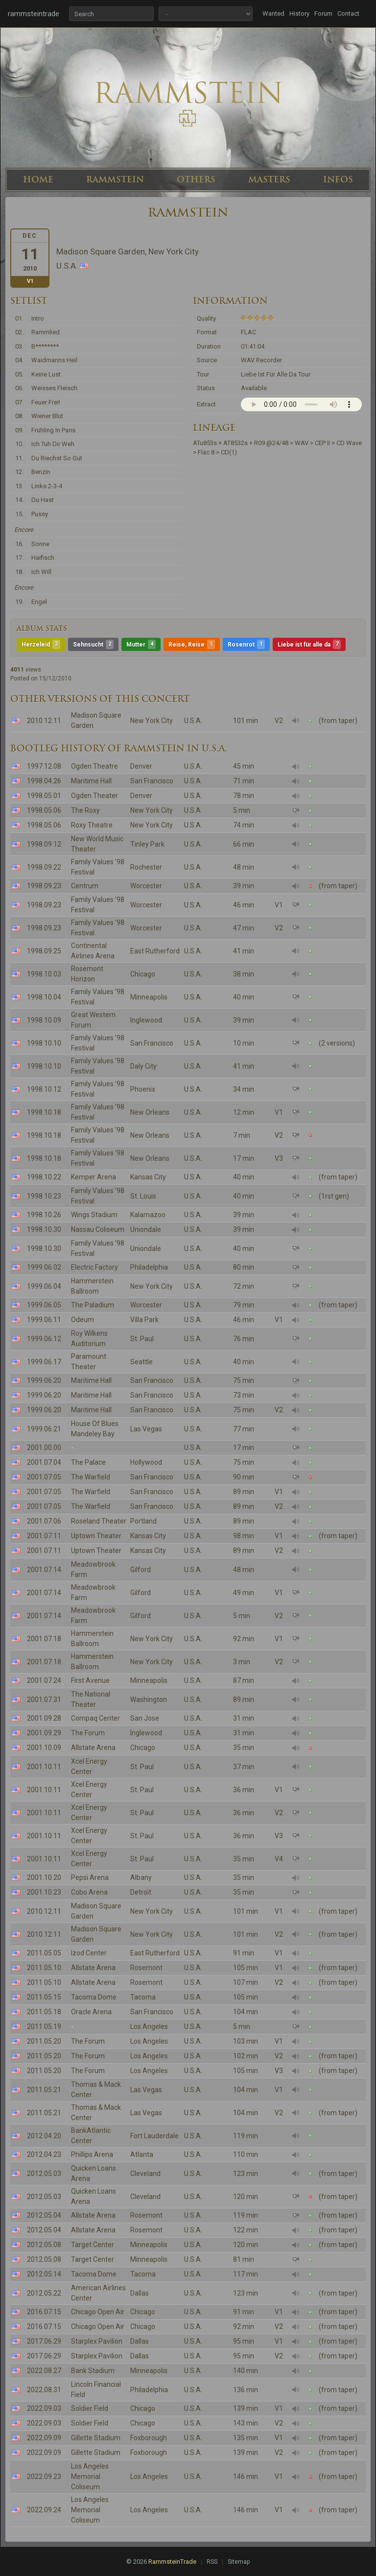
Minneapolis (148, 997)
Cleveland (145, 2173)
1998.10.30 (44, 1229)
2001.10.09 (44, 1747)
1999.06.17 (44, 1362)
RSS (212, 2561)
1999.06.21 (44, 1429)
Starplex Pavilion (96, 2341)
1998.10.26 (44, 1215)
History (299, 13)
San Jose (144, 1718)
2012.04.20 (44, 2136)
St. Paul (142, 1339)
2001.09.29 (44, 1733)
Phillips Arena (92, 2154)
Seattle (141, 1362)
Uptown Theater (96, 1536)
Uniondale (145, 1229)
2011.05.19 (44, 2026)
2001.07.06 (44, 1521)
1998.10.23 (44, 1196)
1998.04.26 (44, 781)
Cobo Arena (89, 1892)
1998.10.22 (44, 1177)
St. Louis (143, 1196)
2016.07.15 (44, 2312)
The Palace (88, 1462)
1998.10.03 (44, 974)
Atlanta (141, 2154)
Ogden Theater (94, 796)
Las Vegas (146, 1429)
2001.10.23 (44, 1892)
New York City (151, 721)
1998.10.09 (44, 1020)
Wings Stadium (94, 1215)
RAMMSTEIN (115, 179)
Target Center (92, 2245)
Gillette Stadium (95, 2438)
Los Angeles (149, 2026)
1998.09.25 (44, 951)
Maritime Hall (91, 781)
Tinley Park (147, 844)
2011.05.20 (44, 2041)
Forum (323, 13)
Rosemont (146, 1968)
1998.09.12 (44, 844)
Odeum (82, 1320)
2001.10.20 (44, 1877)
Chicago (142, 974)
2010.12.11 (44, 721)
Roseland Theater (98, 1521)
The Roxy (85, 810)
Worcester (146, 886)
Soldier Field (89, 2408)
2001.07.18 (44, 1639)
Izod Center (89, 1953)
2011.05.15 (44, 1997)
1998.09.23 (44, 886)
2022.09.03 (44, 2408)
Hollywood (146, 1462)
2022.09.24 (44, 2510)
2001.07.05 (44, 1477)
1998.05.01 (44, 796)
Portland (143, 1521)
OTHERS (196, 179)
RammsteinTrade (172, 2561)
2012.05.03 (44, 2173)
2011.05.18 (44, 2012)
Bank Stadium (93, 2371)
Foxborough (148, 2438)
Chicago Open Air (97, 2312)
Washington (148, 1699)
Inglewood (146, 1020)
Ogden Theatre (94, 766)
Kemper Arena (93, 1177)
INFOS (338, 179)
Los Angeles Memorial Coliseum (90, 2476)
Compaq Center (95, 1718)
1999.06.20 (44, 1380)
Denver (141, 766)
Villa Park (144, 1320)
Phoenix (142, 1089)
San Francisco (151, 781)
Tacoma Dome (94, 1997)
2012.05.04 (44, 2215)
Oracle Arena (91, 2012)
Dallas (139, 2293)
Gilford (140, 1570)
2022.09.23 (44, 2476)
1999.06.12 (44, 1339)
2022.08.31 (44, 2390)
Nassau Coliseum (97, 1229)
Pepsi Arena (90, 1877)
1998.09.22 (44, 867)
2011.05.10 (44, 1968)
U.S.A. (193, 721)
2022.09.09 (44, 2438)
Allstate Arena (93, 1747)
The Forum (88, 1733)
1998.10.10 (44, 1043)
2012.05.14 (44, 2274)
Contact (348, 13)
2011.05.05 (44, 1953)
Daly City (143, 1066)
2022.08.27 (44, 2371)
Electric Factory (94, 1267)
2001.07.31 (44, 1699)
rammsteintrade (33, 13)
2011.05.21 (44, 2090)
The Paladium (92, 1305)
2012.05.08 (44, 2245)
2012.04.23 (44, 2154)
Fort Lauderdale (154, 2136)
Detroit (140, 1892)
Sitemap (239, 2561)
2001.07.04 (44, 1462)
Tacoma (143, 1997)
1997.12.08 (44, 766)
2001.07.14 (44, 1570)
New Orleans (149, 1112)
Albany (141, 1877)
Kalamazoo (147, 1215)
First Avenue (90, 1680)
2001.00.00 (44, 1447)
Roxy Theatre (92, 825)
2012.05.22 (44, 2293)
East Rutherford (155, 951)
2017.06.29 (44, 2341)
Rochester (146, 867)
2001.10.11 (44, 1767)
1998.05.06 (44, 810)
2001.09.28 (44, 1718)
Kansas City (148, 1177)
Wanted (273, 13)
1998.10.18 (44, 1112)
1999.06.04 (44, 1286)
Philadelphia (149, 1267)
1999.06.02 (44, 1267)
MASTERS (269, 179)
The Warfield (90, 1477)
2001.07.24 (44, 1680)
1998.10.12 (44, 1089)
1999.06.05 (44, 1305)
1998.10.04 (44, 997)
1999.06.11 (44, 1320)
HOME (38, 179)
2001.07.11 (44, 1536)
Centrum (84, 886)
